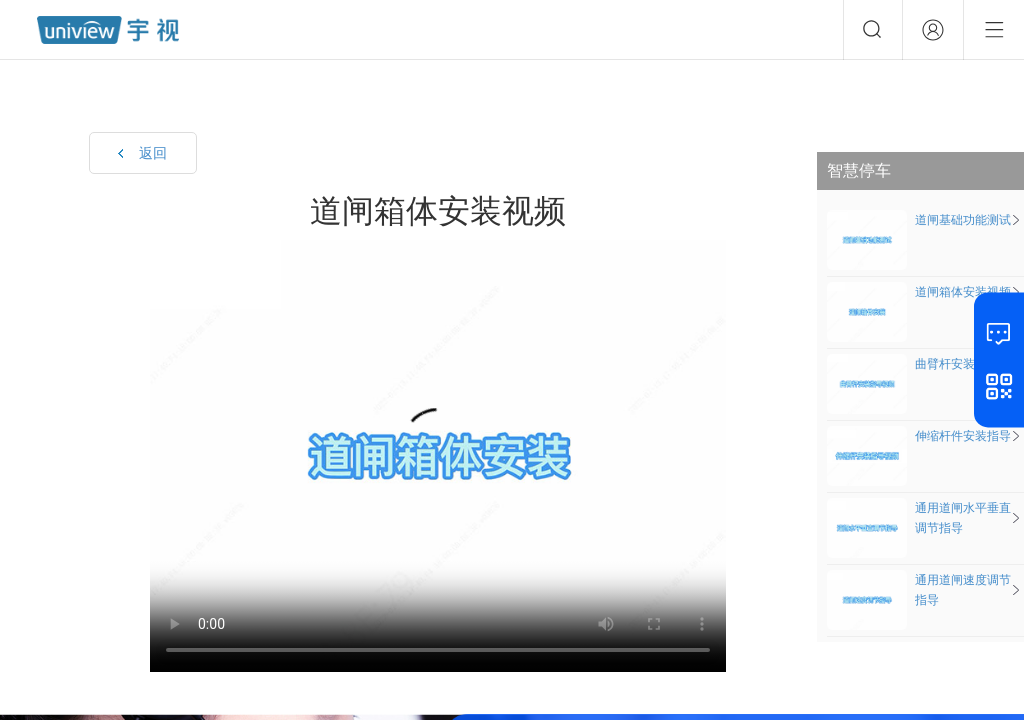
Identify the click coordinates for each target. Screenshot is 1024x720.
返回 (153, 153)
